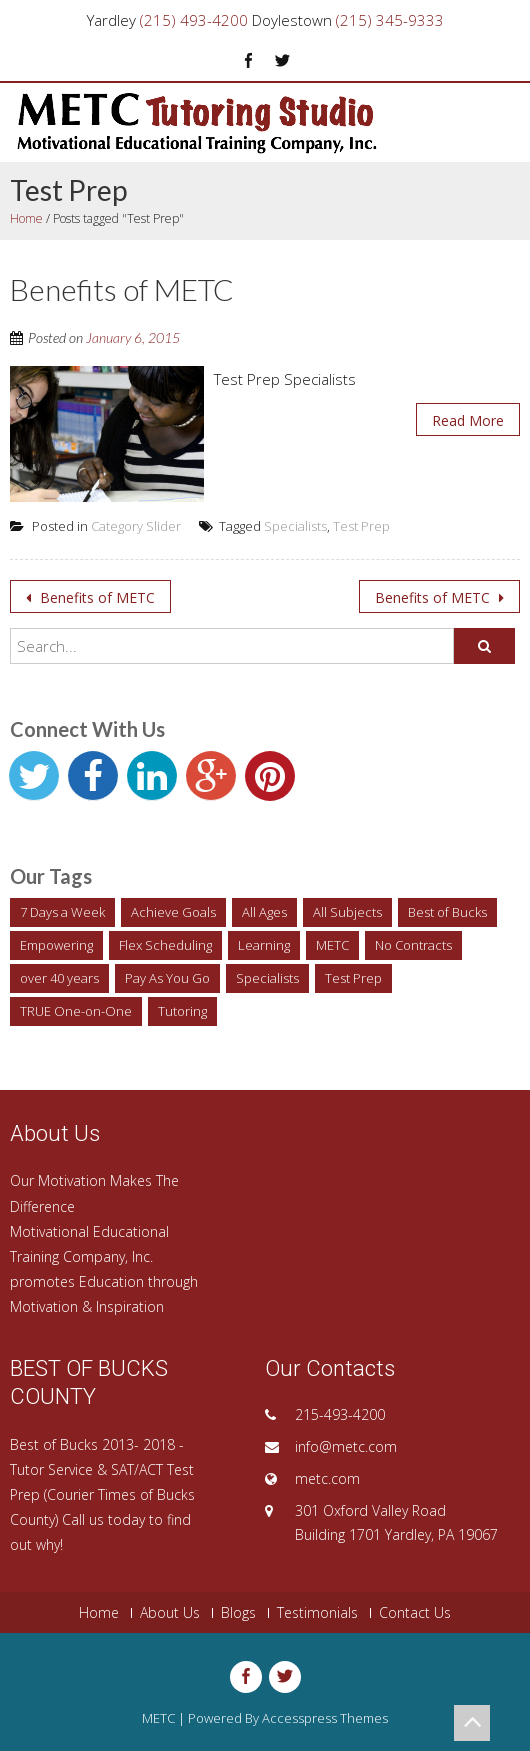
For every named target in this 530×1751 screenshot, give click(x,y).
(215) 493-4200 (194, 20)
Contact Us (415, 1613)
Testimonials (317, 1613)
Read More (468, 420)
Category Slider (136, 526)
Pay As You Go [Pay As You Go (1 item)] (167, 978)
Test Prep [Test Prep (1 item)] (353, 978)
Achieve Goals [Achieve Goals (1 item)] (173, 912)
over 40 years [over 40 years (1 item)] (59, 978)
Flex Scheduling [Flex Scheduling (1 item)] (165, 945)
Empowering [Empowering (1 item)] (56, 945)
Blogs (238, 1613)
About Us (170, 1613)
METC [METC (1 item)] (332, 945)
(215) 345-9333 (390, 20)
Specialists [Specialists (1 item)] (267, 978)
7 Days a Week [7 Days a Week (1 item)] (62, 912)
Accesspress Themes (325, 1718)
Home (26, 218)
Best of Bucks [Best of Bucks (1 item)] (447, 912)
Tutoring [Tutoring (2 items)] (182, 1011)
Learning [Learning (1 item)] (264, 945)
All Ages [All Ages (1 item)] (264, 912)
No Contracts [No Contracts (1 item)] (413, 945)
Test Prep (361, 526)
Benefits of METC (95, 597)
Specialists (295, 526)
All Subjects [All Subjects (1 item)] (347, 912)
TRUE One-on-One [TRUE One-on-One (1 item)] (76, 1011)
